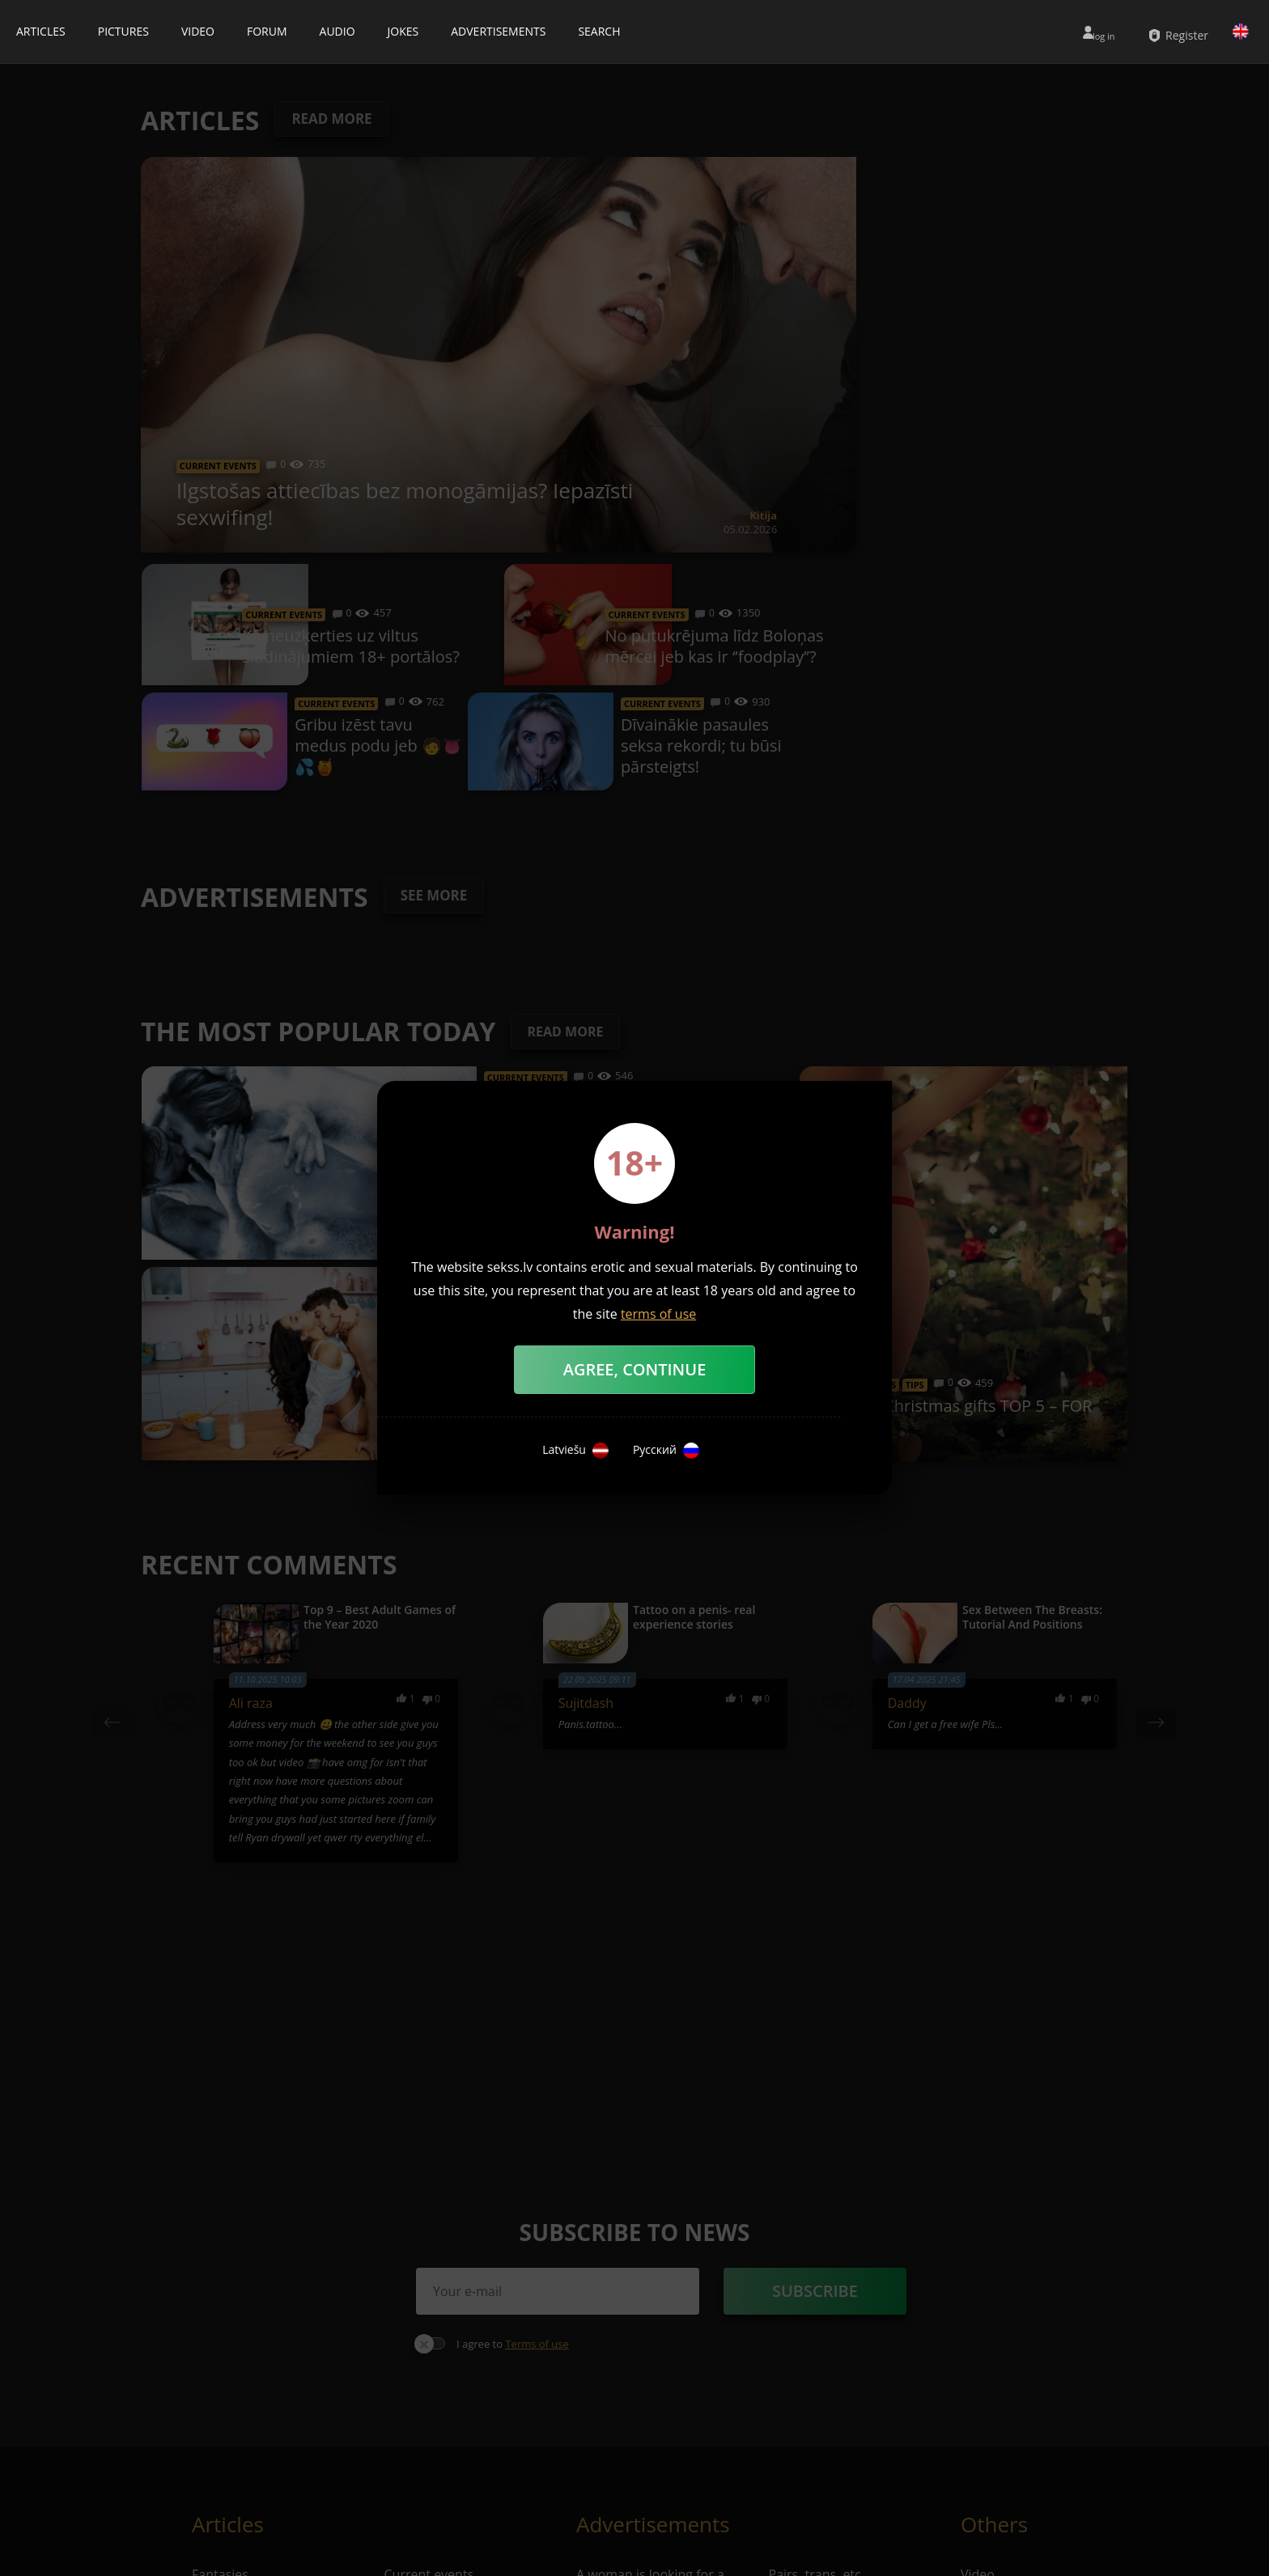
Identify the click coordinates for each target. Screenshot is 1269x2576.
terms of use (658, 1314)
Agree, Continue (635, 1369)
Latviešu (575, 1451)
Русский (666, 1451)
